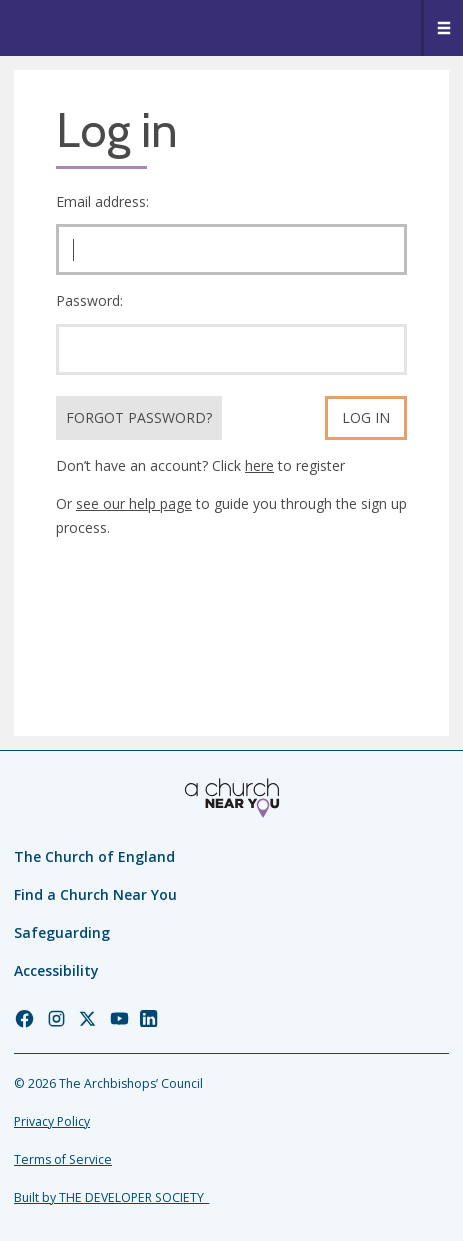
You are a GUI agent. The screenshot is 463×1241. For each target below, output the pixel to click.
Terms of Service (63, 1159)
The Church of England (94, 856)
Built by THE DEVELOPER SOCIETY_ (111, 1197)
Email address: (102, 201)
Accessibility (56, 970)
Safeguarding (62, 932)
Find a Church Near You (95, 894)
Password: (89, 300)
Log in (366, 417)
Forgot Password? (139, 417)
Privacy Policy (52, 1121)
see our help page (134, 503)
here (259, 465)
